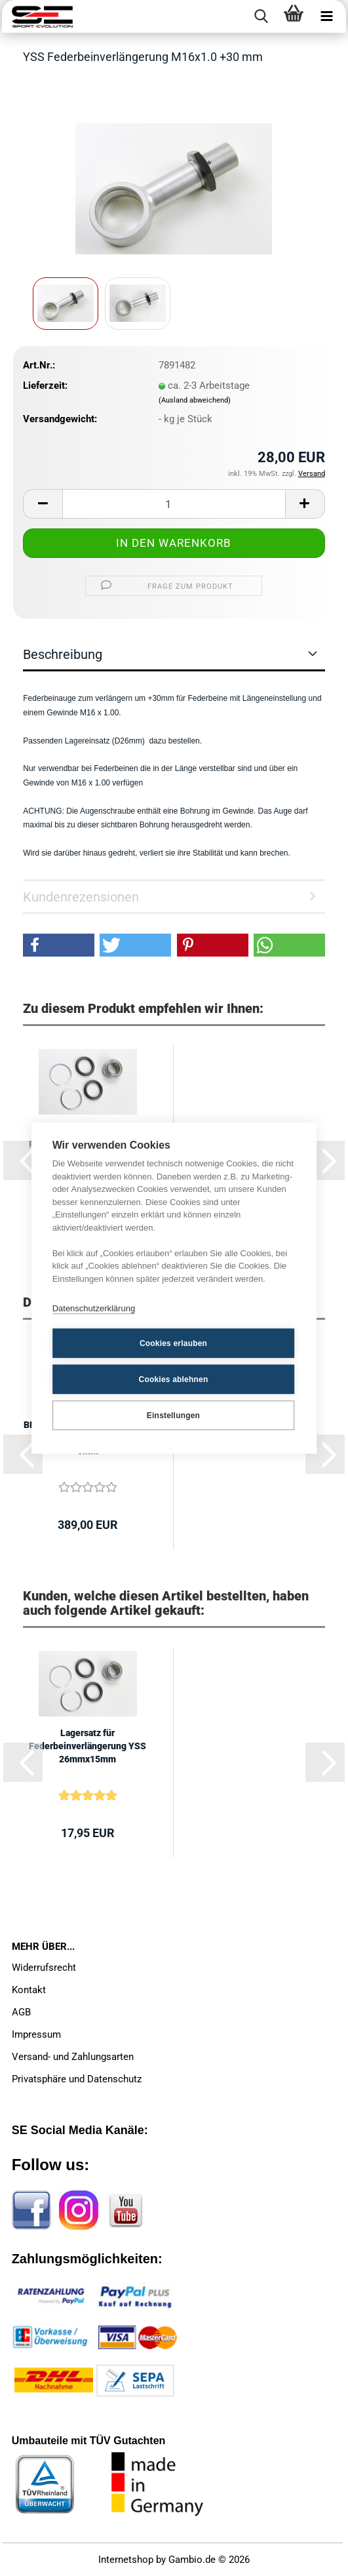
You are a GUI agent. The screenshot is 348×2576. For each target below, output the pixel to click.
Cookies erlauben (173, 1343)
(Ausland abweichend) (195, 400)
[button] (42, 504)
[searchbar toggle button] (260, 16)
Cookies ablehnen (173, 1379)
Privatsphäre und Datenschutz (77, 2079)
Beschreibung (62, 654)
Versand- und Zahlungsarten (73, 2057)
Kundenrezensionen (81, 897)
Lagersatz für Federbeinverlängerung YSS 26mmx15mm (87, 1746)
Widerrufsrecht (44, 1967)
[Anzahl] (173, 504)
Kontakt (29, 1990)
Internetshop (125, 2560)
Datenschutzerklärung (93, 1308)
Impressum (36, 2034)
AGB (21, 2012)
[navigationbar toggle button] (326, 16)
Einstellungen (173, 1415)
